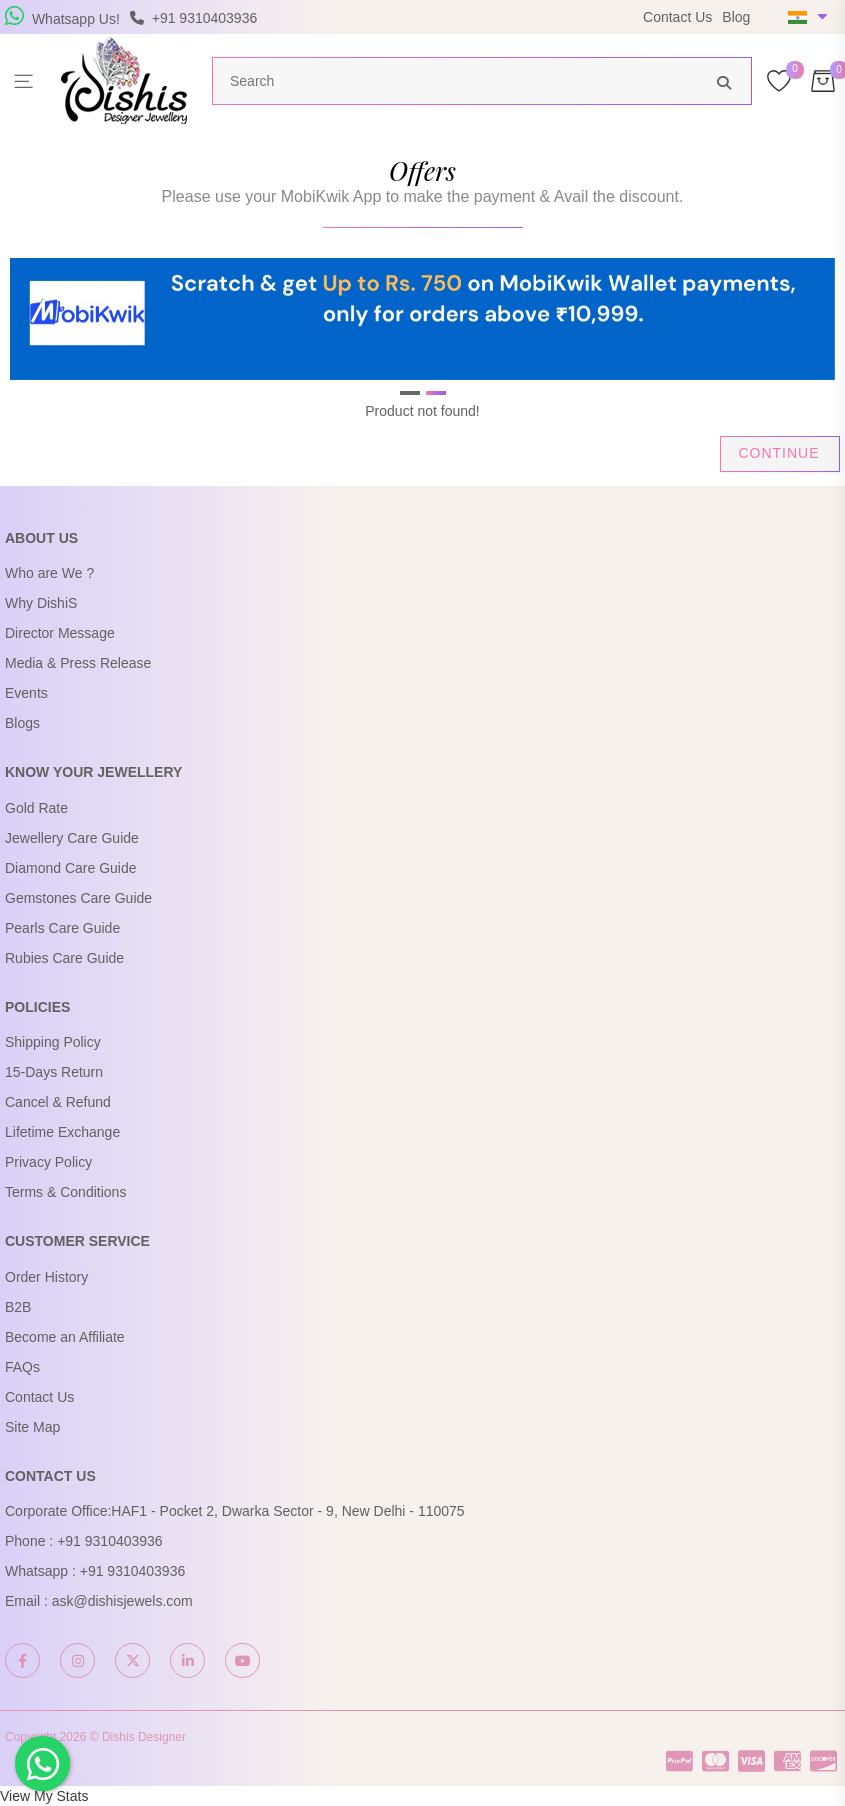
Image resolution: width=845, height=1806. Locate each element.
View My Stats (44, 1796)
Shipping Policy (53, 1042)
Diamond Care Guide (71, 868)
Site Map (32, 1427)
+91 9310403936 (110, 1541)
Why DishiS (41, 603)
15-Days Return (54, 1072)
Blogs (22, 723)
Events (26, 693)
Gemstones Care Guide (78, 898)
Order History (46, 1277)
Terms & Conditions (65, 1192)
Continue (778, 453)
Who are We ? (49, 573)
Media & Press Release (78, 663)
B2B (18, 1307)
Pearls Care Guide (62, 928)
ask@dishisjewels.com (122, 1601)
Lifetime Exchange (62, 1132)
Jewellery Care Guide (72, 838)
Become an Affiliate (65, 1337)
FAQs (22, 1367)
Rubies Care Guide (64, 958)
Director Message (60, 633)
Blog (736, 17)
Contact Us (677, 17)
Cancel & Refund (58, 1102)
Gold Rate (36, 808)
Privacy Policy (48, 1162)
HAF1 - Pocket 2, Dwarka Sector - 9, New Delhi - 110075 (287, 1511)
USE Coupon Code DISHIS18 (555, 28)
